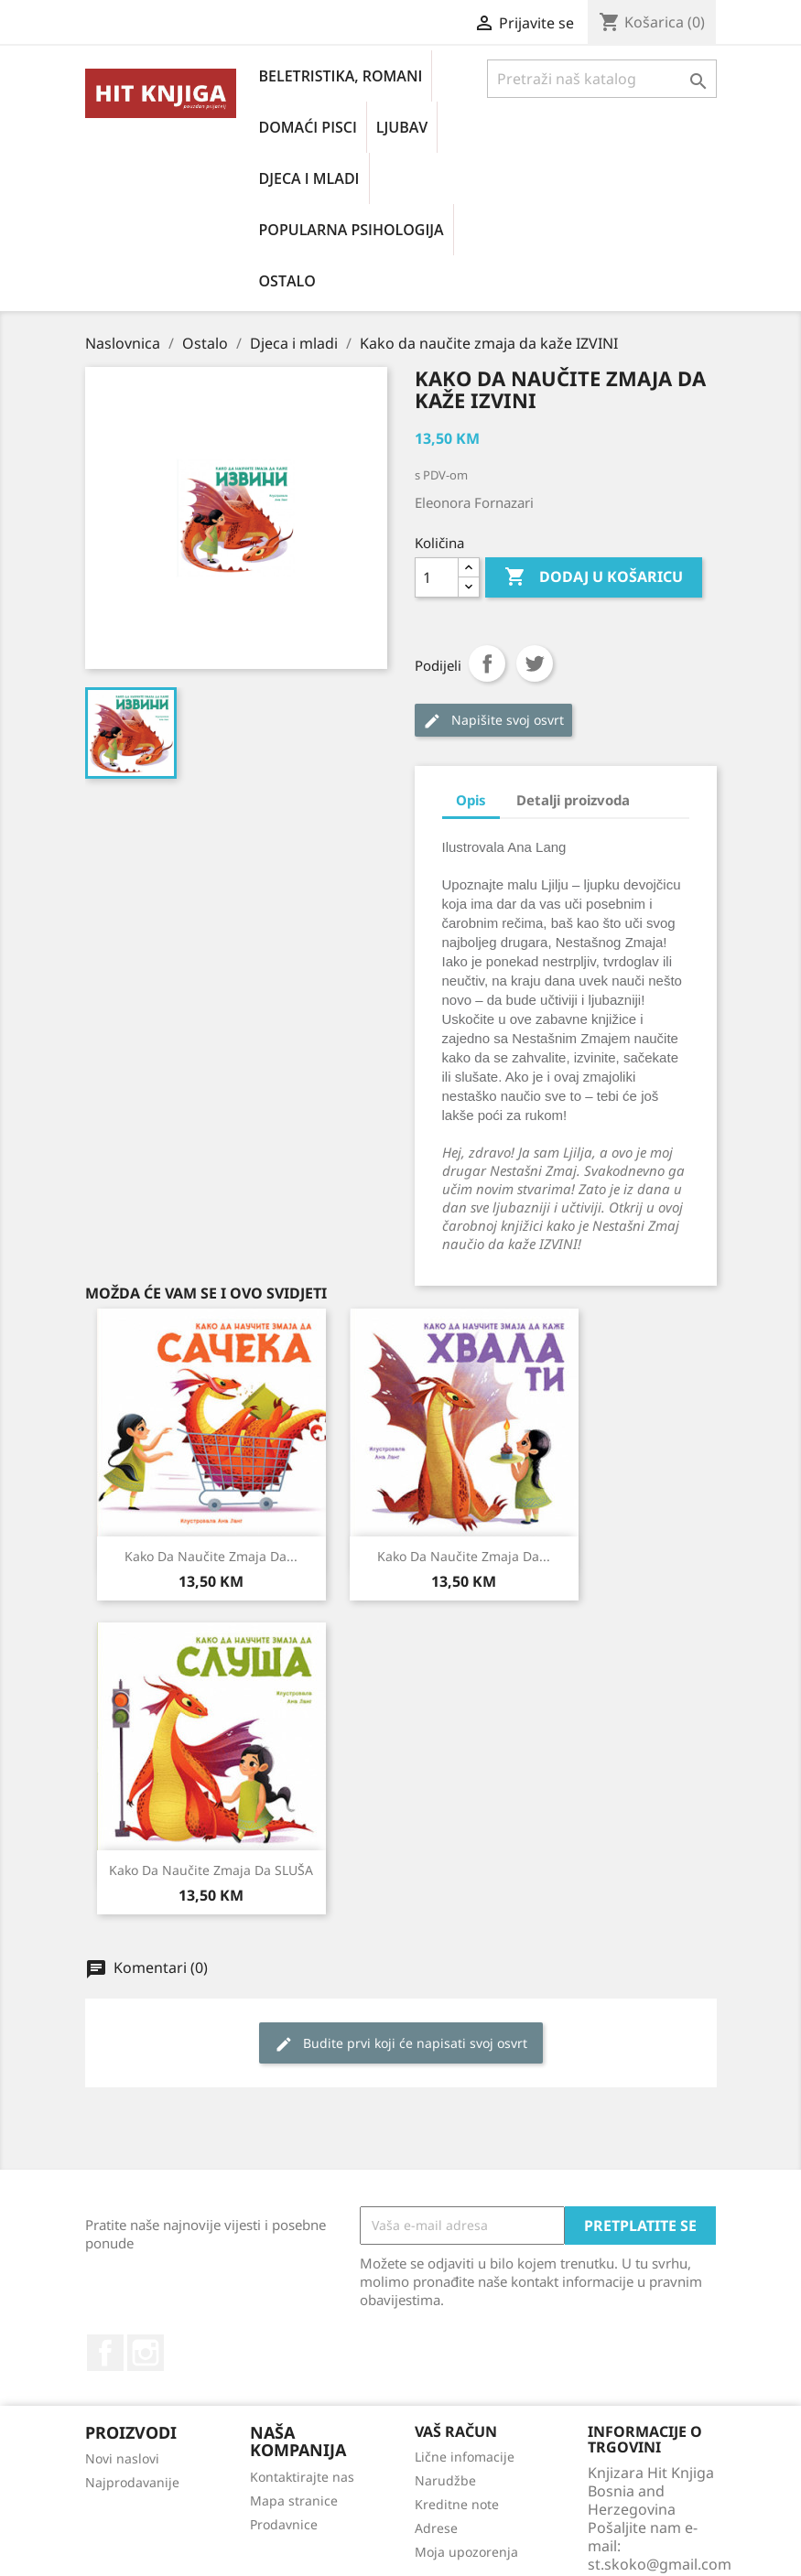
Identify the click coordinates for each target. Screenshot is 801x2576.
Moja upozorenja (466, 2551)
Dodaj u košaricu (593, 577)
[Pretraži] (602, 78)
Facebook (105, 2352)
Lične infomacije (464, 2456)
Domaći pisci (308, 127)
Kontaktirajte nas (302, 2476)
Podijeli (487, 663)
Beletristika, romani (341, 76)
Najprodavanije (132, 2482)
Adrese (436, 2528)
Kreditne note (457, 2504)
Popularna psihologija (351, 230)
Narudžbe (445, 2480)
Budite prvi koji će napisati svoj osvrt (401, 2043)
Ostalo (287, 281)
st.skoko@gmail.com (659, 2564)
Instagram (145, 2352)
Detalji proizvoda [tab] (573, 800)
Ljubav (402, 127)
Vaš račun (456, 2431)
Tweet (534, 663)
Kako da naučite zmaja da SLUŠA (211, 1870)
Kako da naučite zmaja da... (211, 1556)
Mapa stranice (294, 2500)
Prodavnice (284, 2524)
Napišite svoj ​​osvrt (493, 720)
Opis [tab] (471, 800)
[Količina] (437, 577)
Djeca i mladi (309, 178)
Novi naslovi (122, 2458)
